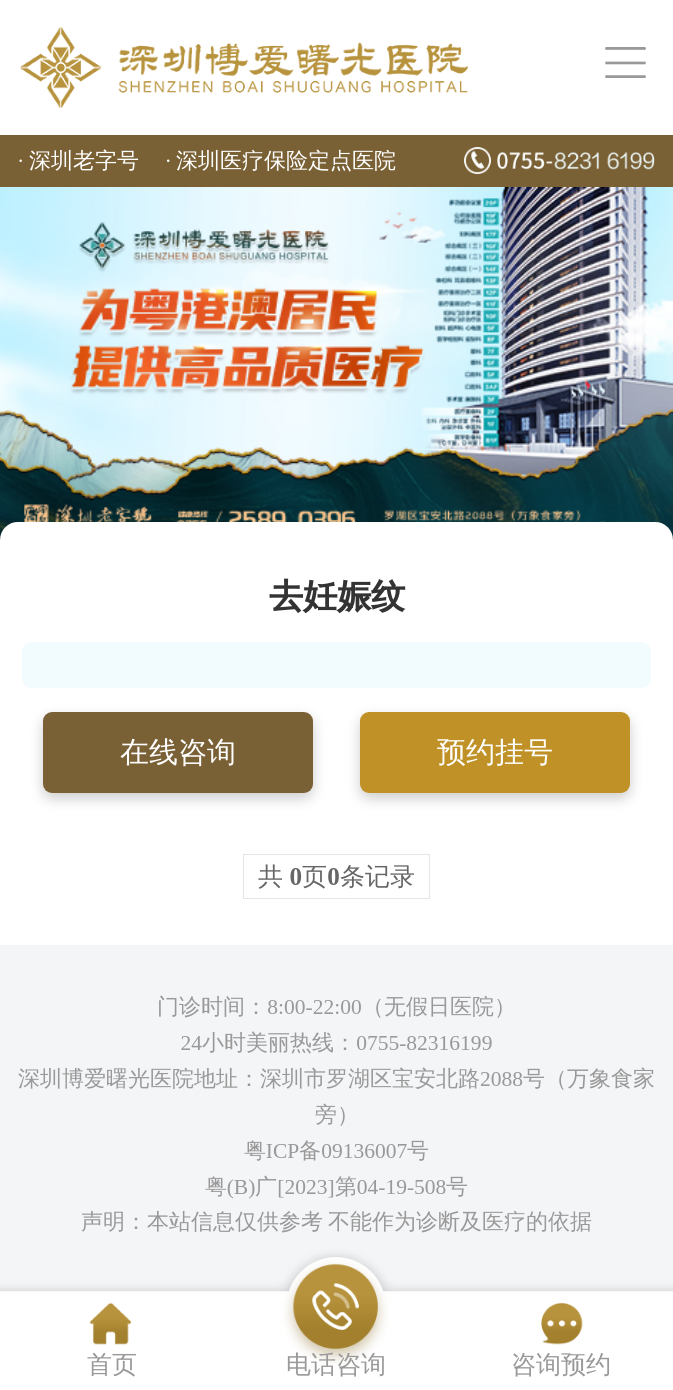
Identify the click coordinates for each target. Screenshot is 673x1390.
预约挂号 (495, 752)
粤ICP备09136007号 (337, 1151)
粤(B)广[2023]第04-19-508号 (337, 1187)
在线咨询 (178, 752)
